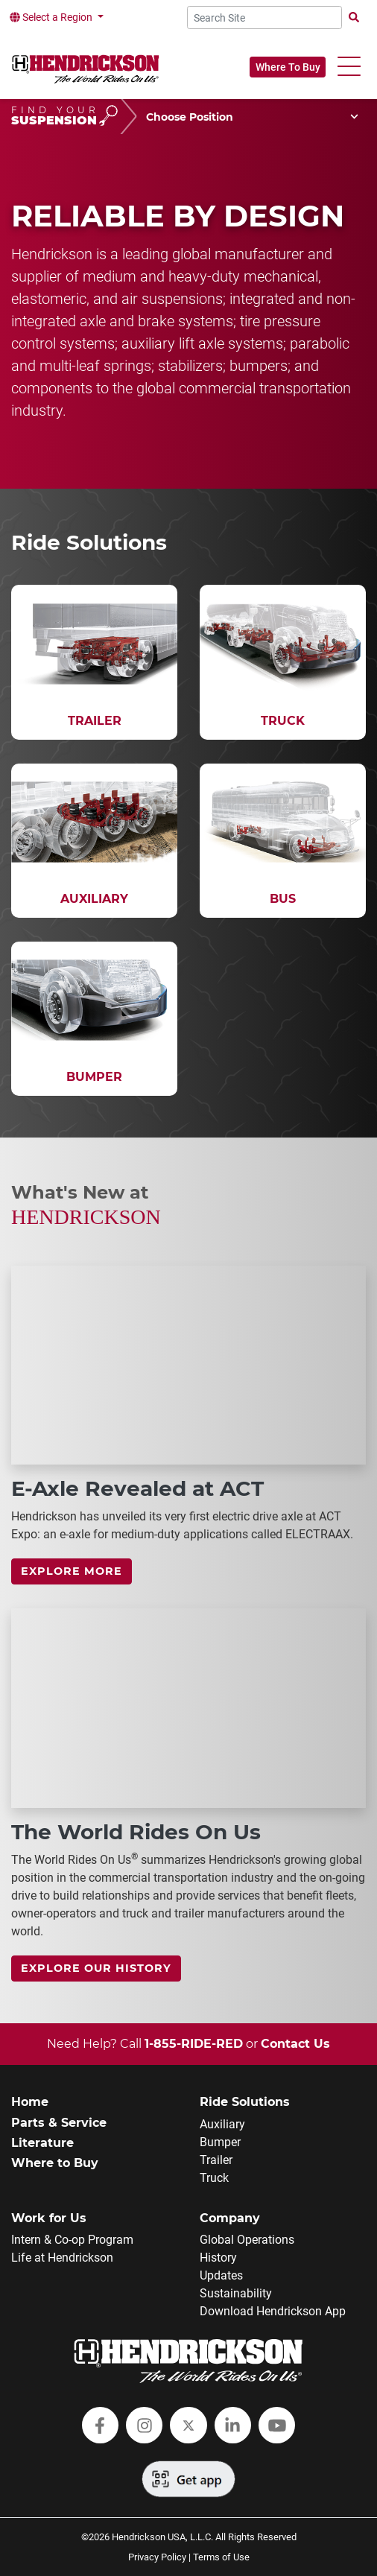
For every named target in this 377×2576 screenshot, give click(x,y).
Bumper (220, 2142)
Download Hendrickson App (273, 2311)
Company (230, 2218)
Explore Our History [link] (96, 1968)
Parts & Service (59, 2123)
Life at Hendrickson (62, 2257)
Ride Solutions (245, 2102)
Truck (214, 2178)
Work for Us (48, 2218)
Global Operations (247, 2240)
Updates (221, 2275)
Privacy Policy (157, 2557)
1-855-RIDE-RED (194, 2044)
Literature (42, 2143)
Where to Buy (54, 2163)
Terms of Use (221, 2557)
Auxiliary (222, 2124)
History (218, 2257)
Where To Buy (288, 67)
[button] (349, 66)
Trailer (216, 2160)
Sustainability (236, 2293)
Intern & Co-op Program (72, 2240)
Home (29, 2102)
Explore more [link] (71, 1571)
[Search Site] (265, 17)
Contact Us (295, 2044)
